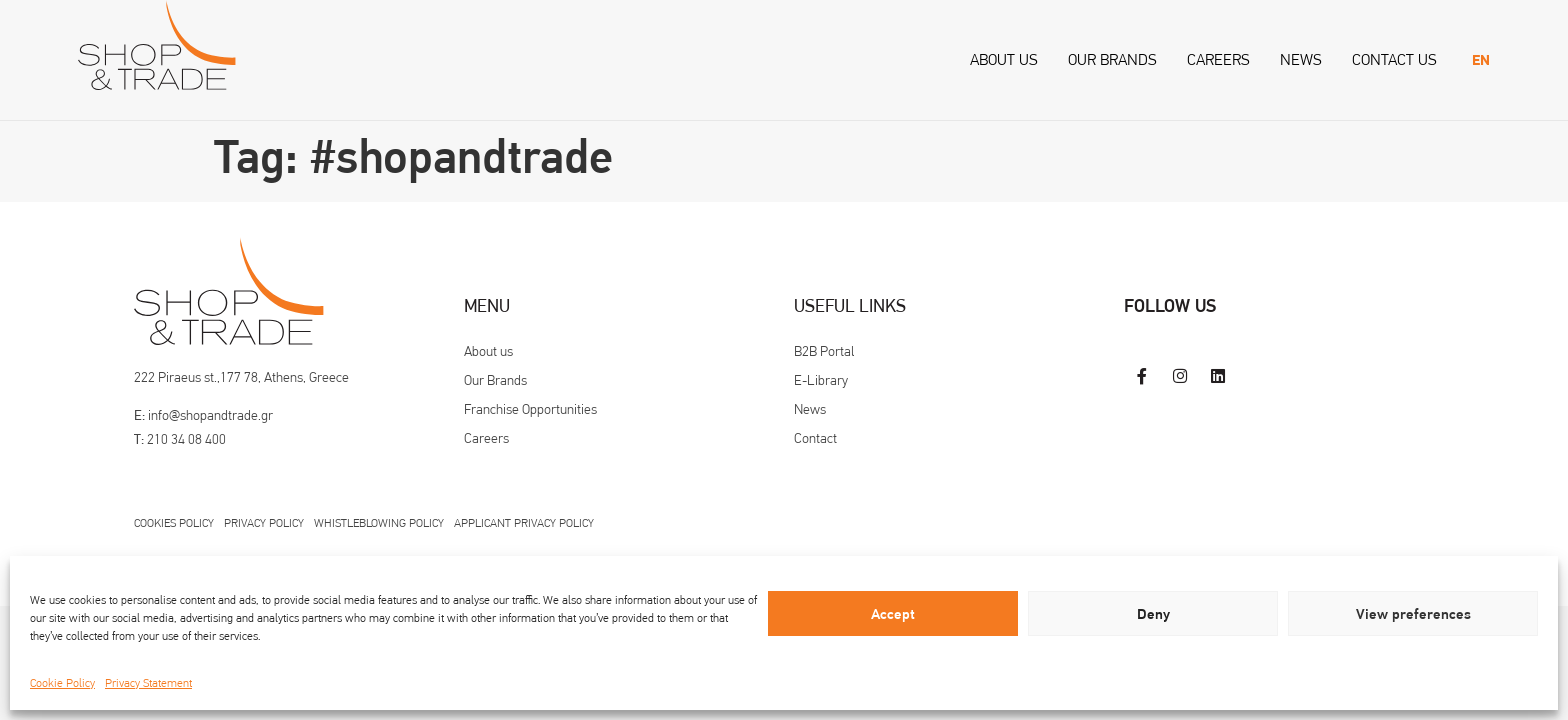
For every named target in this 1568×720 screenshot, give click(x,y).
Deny (1153, 614)
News (1301, 59)
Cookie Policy (62, 683)
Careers (1218, 59)
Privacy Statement (148, 683)
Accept (893, 614)
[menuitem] (1481, 60)
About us (1004, 59)
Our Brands (1112, 59)
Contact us (1394, 59)
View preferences (1413, 614)
